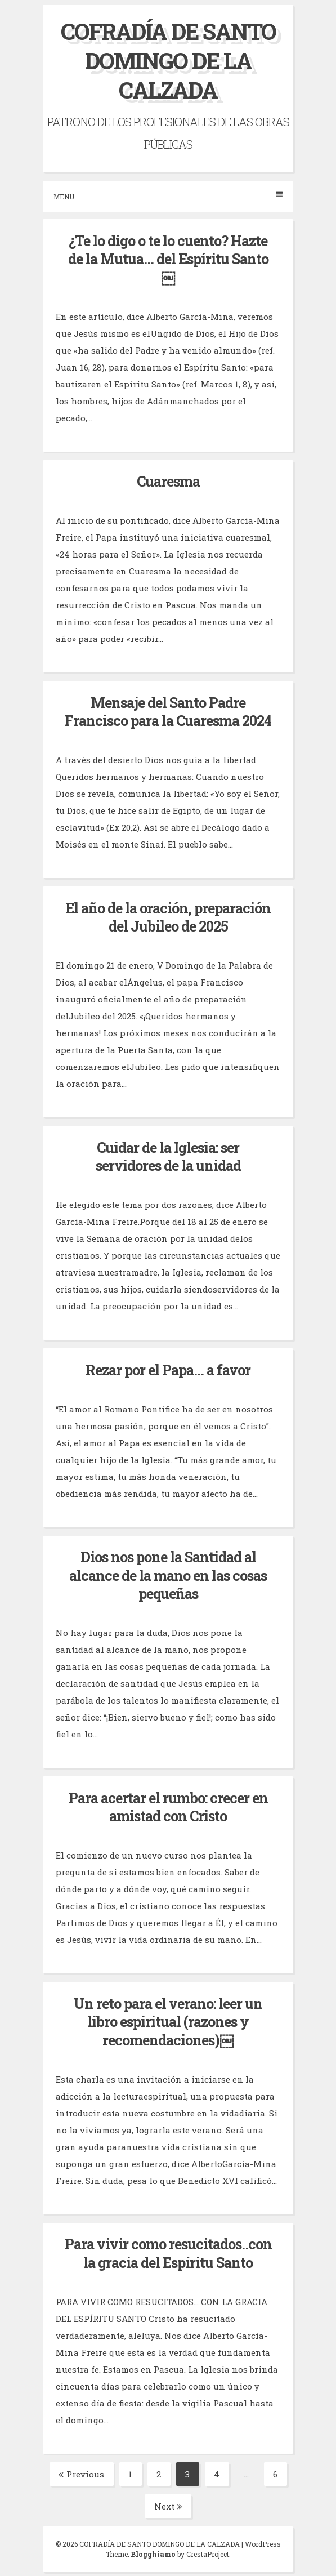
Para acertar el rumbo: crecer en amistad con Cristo (168, 1807)
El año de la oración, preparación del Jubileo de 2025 (168, 917)
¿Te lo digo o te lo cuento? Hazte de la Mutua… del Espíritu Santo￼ (168, 259)
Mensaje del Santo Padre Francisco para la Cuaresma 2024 (168, 711)
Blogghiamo (153, 2554)
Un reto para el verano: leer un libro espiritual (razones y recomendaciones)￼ (168, 2021)
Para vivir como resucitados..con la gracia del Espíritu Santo (168, 2253)
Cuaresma (168, 481)
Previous (81, 2474)
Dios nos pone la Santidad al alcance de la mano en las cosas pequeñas (168, 1575)
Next (168, 2506)
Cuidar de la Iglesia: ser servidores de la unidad (168, 1156)
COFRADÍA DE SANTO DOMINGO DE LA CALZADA (168, 60)
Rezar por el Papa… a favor (168, 1370)
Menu (168, 196)
